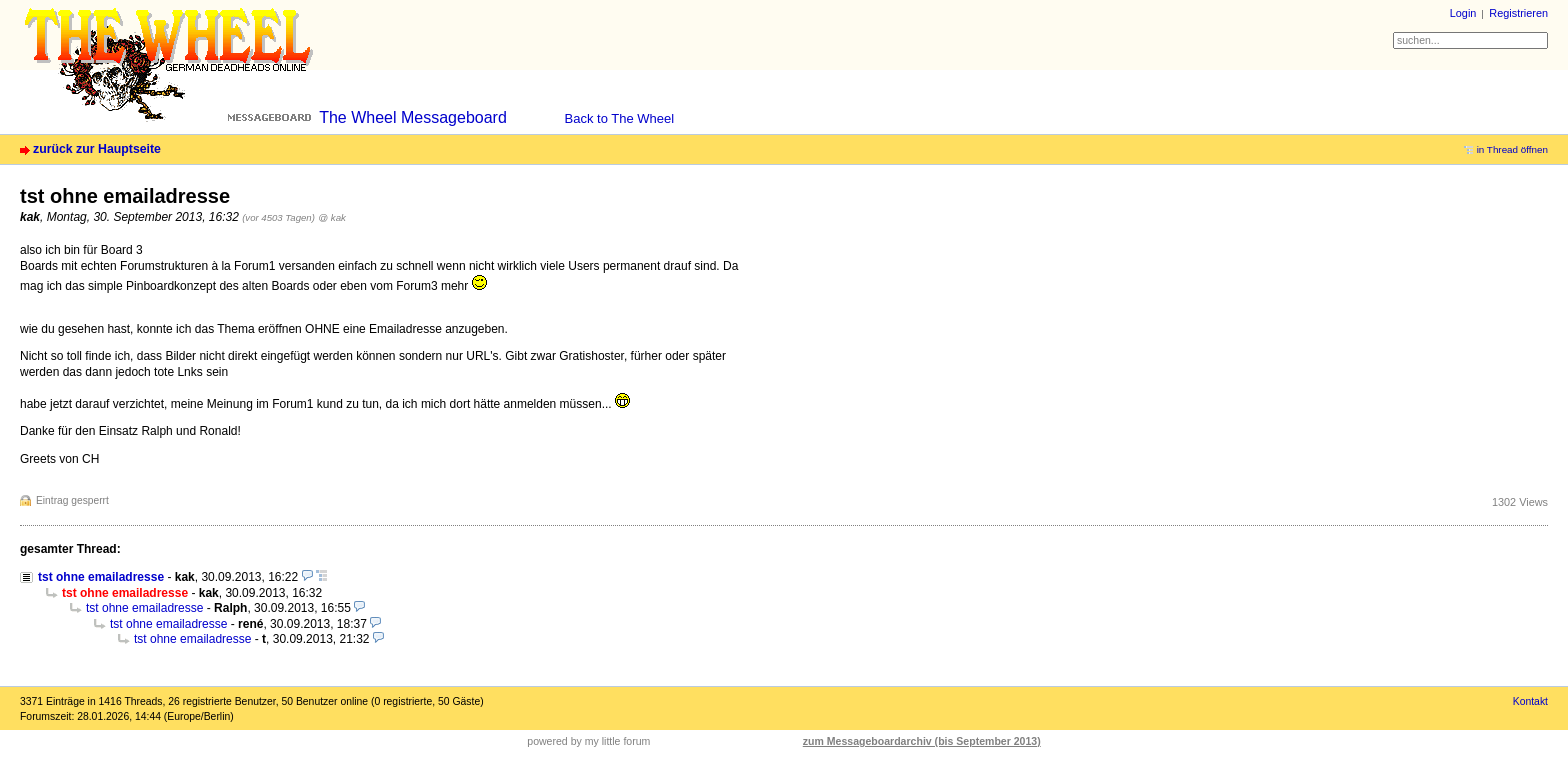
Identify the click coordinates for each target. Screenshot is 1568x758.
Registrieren (1518, 13)
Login (1463, 13)
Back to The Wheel (620, 118)
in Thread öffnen (1512, 149)
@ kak (332, 217)
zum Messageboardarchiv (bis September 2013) (922, 741)
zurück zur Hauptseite (97, 149)
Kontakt (1530, 701)
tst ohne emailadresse (101, 577)
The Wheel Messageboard (413, 117)
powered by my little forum (588, 741)
